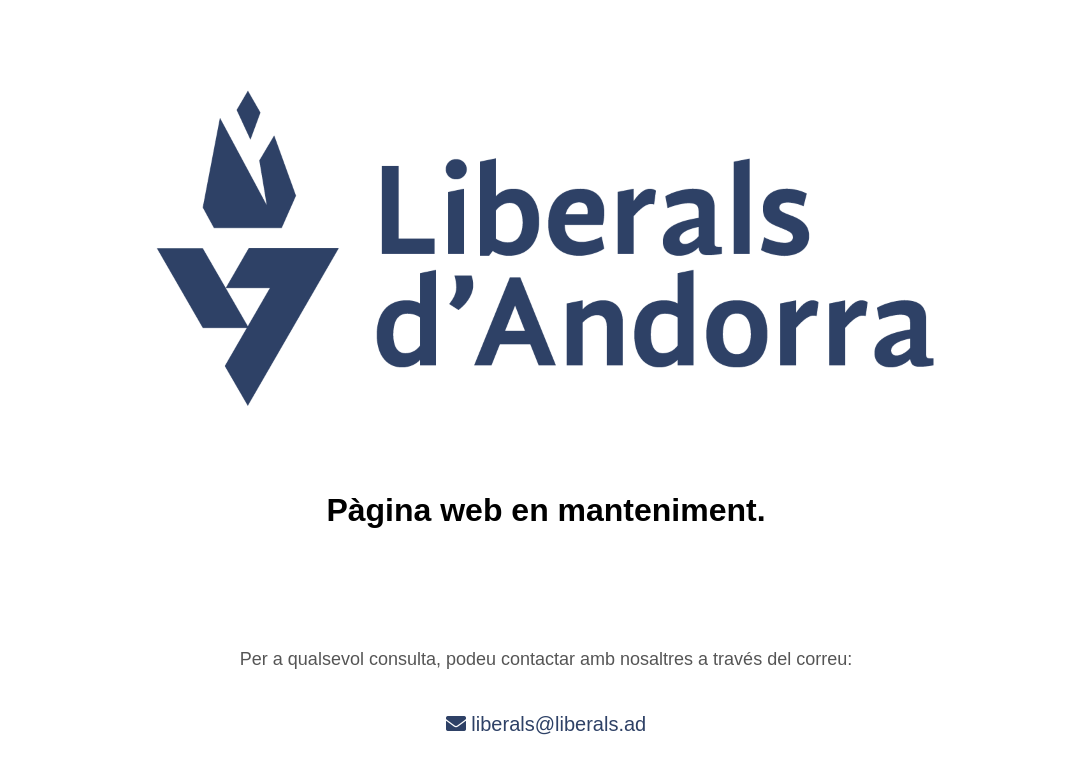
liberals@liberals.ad (546, 724)
